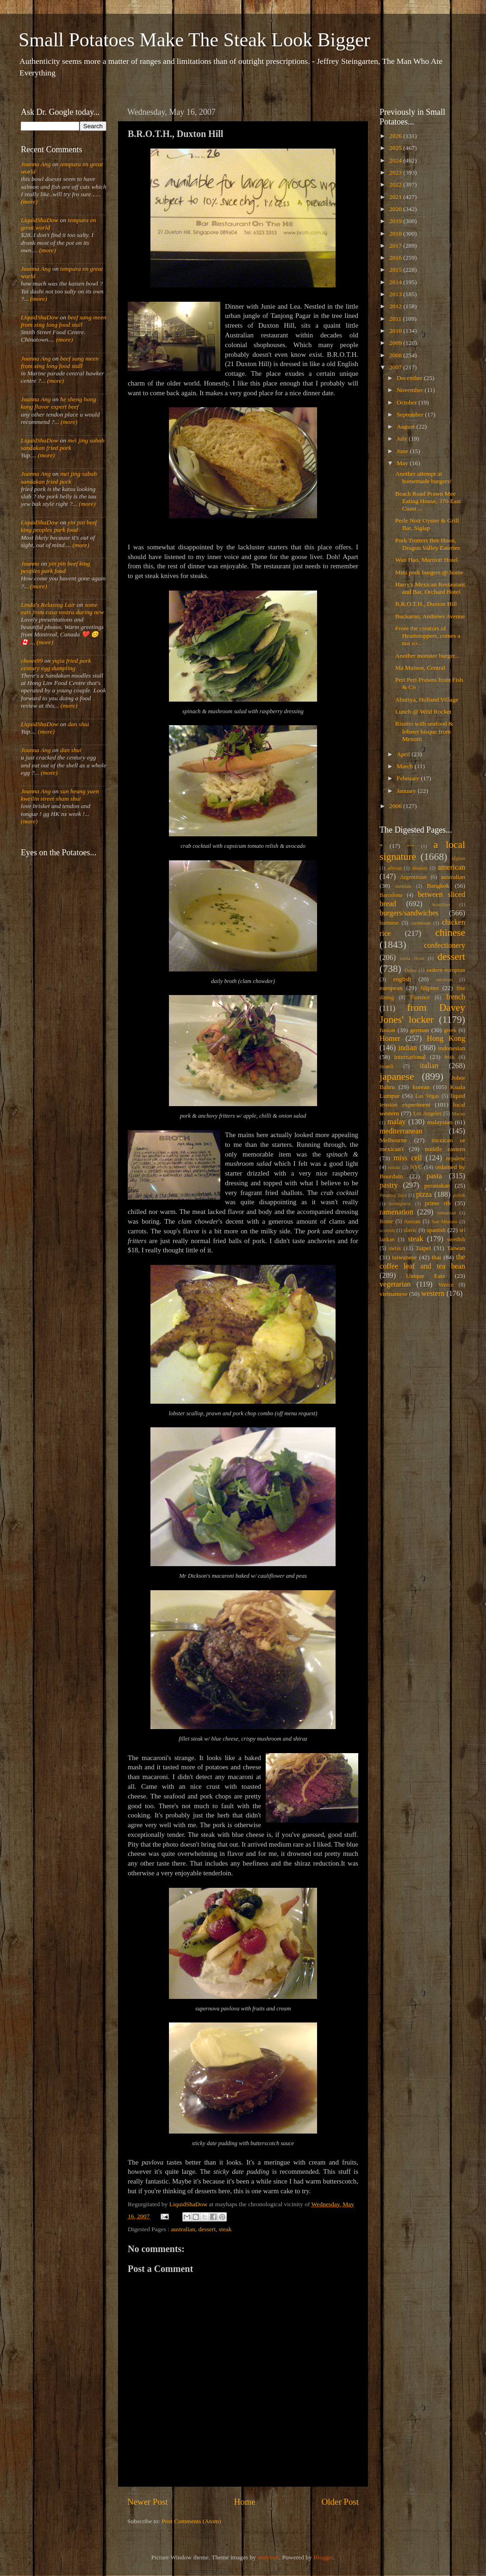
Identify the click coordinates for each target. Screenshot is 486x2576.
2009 (396, 342)
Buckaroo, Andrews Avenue (430, 616)
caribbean (420, 923)
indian (407, 1048)
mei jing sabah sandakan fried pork (63, 444)
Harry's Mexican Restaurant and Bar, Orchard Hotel (430, 588)
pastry (389, 1185)
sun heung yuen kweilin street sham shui (60, 795)
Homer (390, 1038)
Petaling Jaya (393, 1195)
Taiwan (456, 1247)
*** (410, 846)
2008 (396, 355)
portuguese (400, 1203)
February (409, 778)
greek (450, 1030)
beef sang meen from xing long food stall (63, 321)
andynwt (268, 2557)
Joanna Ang (36, 164)
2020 (396, 208)
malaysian (440, 1122)
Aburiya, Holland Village (427, 699)
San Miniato (444, 1221)
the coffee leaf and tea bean (422, 1261)
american (451, 867)
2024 (396, 160)
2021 (396, 196)
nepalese (455, 1158)
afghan (458, 858)
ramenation (396, 1212)
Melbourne (393, 1140)
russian (412, 1221)
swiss (395, 1248)
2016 (396, 257)
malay (396, 1122)
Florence (420, 997)
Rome (386, 1221)
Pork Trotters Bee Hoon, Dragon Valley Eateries (427, 544)
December (410, 377)
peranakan (437, 1185)
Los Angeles (427, 1113)
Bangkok (438, 885)
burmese (389, 923)
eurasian (444, 979)
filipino (429, 987)
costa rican (412, 958)
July (403, 438)
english (402, 979)
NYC (416, 1167)
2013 (396, 294)
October (407, 402)
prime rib (438, 1203)
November (410, 389)
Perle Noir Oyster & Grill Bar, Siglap (427, 524)
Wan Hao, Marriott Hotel (426, 559)
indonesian (452, 1048)
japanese (397, 1076)
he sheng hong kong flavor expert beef (58, 403)
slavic (410, 1230)
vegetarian (395, 1284)
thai (436, 1257)
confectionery (444, 945)
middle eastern (445, 1148)
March (406, 766)
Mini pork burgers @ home (429, 572)
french (455, 997)
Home (244, 2502)
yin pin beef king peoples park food (59, 526)
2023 (396, 172)
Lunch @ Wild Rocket (423, 711)
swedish (456, 1239)
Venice (446, 1285)
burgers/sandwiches (409, 913)
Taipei (423, 1247)
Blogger (323, 2557)
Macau (458, 1113)
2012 (396, 306)
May (403, 463)
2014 (396, 282)
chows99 (32, 660)
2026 (396, 135)
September (411, 414)
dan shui (78, 724)
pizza (424, 1194)
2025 (396, 147)
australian (183, 2229)
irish (450, 1057)
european (391, 987)
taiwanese (404, 1257)
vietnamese (394, 1293)
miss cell (407, 1158)
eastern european (445, 970)
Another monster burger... (427, 655)
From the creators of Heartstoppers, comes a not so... (428, 636)
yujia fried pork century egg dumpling (56, 664)
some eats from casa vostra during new (62, 608)
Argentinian (413, 877)
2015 (396, 269)
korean (421, 1086)
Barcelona (391, 895)
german (419, 1030)
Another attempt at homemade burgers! (423, 477)
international (410, 1056)
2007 (396, 367)
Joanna (30, 563)
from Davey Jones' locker (422, 1013)
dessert (207, 2229)
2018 (396, 233)
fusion (387, 1030)
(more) (29, 201)
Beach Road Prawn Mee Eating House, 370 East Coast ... (428, 501)
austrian (403, 886)
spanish (436, 1229)
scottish (387, 1230)
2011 (396, 318)
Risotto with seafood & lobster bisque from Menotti (424, 731)
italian (429, 1066)
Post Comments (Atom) (191, 2521)
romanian (446, 1212)
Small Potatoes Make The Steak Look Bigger (194, 39)
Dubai (411, 970)
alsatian (419, 868)
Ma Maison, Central (420, 667)
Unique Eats (425, 1275)
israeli (386, 1066)
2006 (396, 806)
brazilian (441, 904)
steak (225, 2229)
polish (459, 1195)
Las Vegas (427, 1096)
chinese (450, 932)
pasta (434, 1176)
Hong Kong (446, 1038)
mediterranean (401, 1131)
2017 (396, 245)
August (406, 426)
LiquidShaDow (39, 220)
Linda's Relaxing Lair (48, 604)
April (404, 754)
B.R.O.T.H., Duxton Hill (426, 603)
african (395, 868)
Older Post (340, 2502)
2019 (396, 221)
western (432, 1293)
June (403, 451)
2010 (396, 330)
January (407, 790)
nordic (394, 1167)
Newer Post (147, 2502)
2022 (396, 184)
